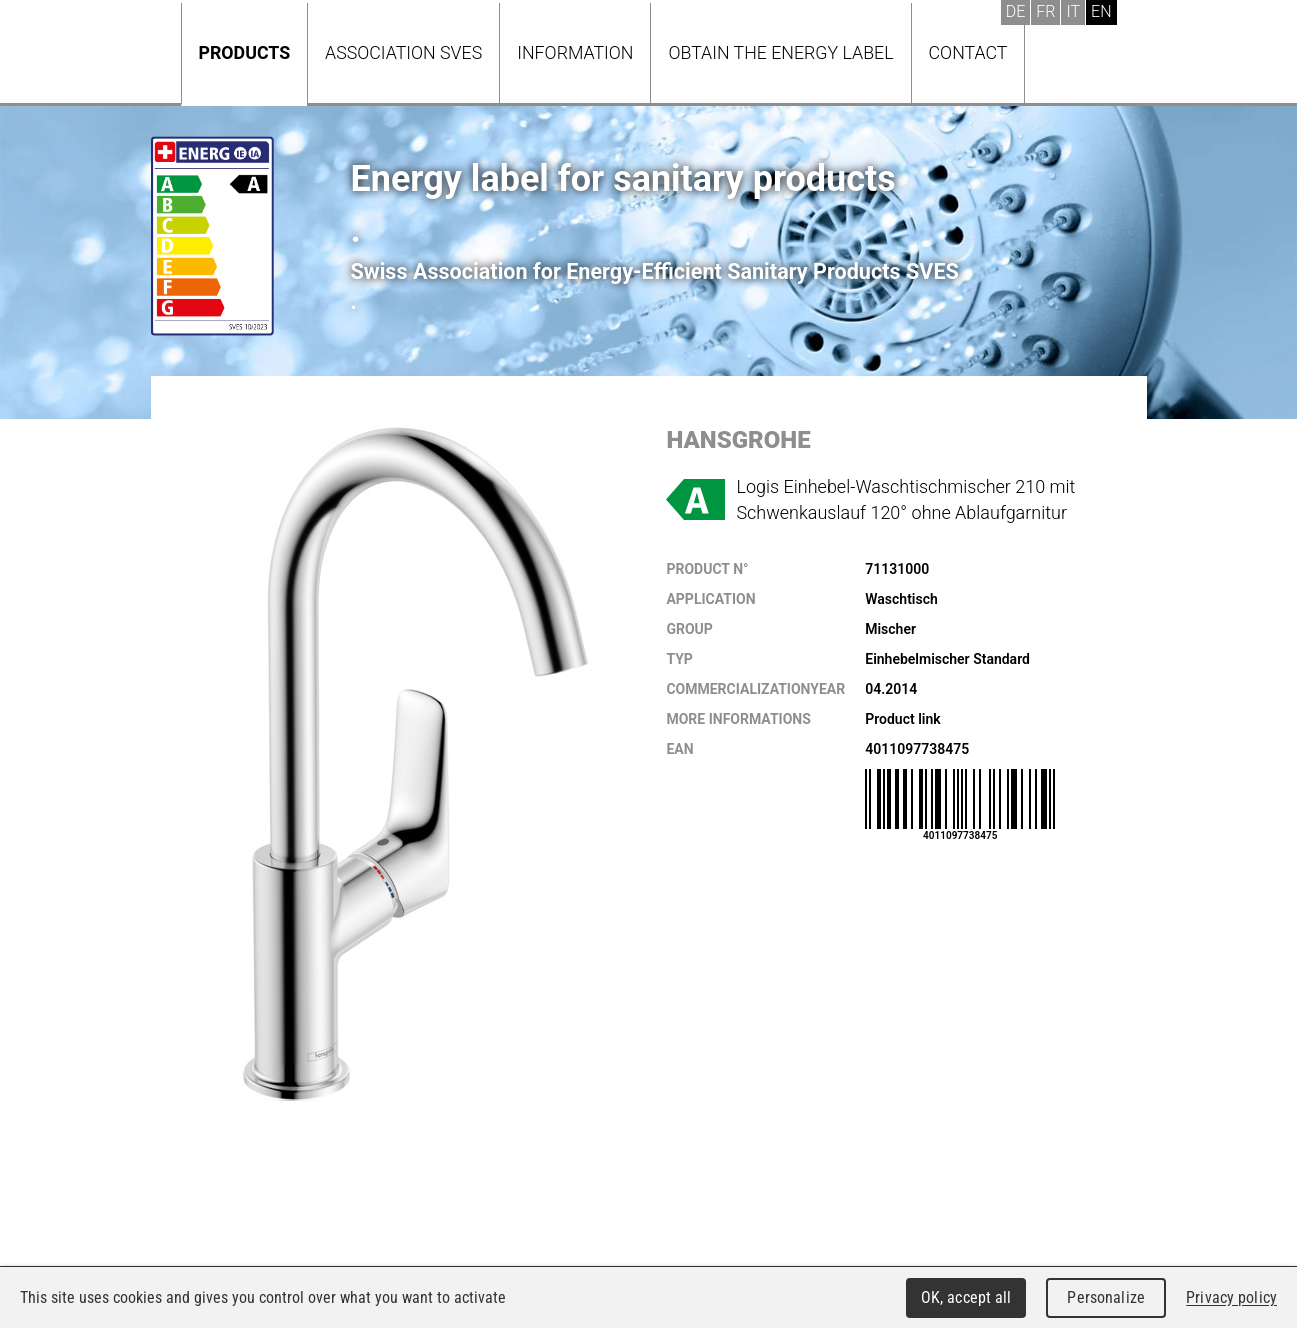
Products (245, 52)
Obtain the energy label (780, 52)
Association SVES (403, 52)
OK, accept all (966, 1297)
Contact (968, 52)
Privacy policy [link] (1231, 1297)
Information (575, 52)
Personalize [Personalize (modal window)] (1105, 1297)
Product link (902, 719)
